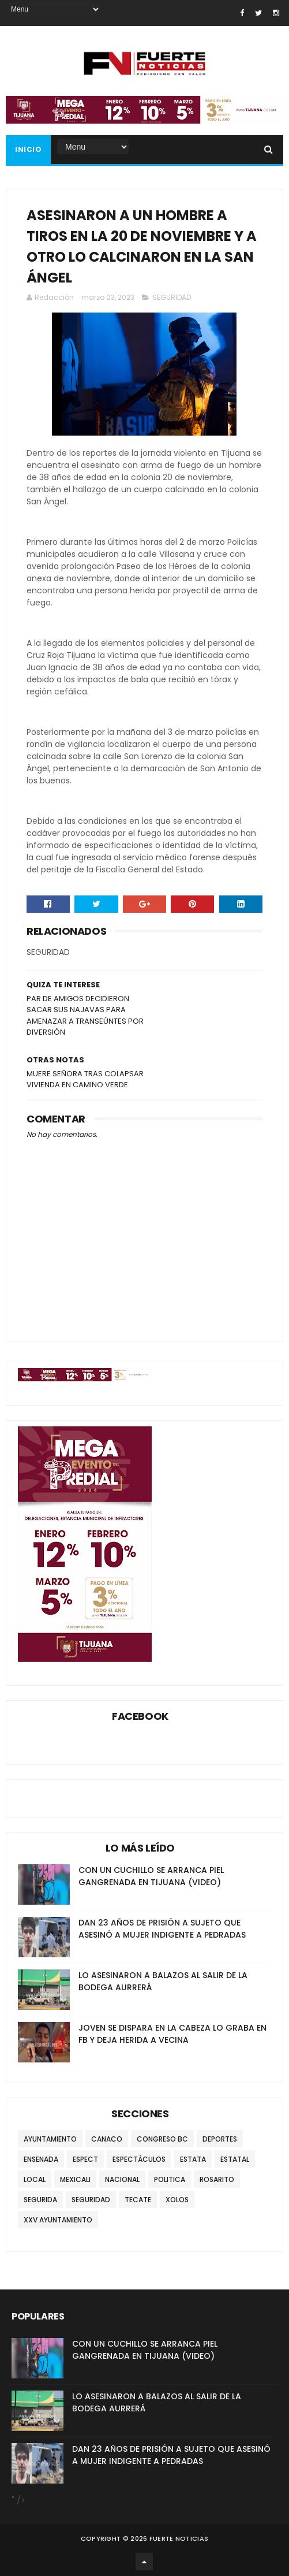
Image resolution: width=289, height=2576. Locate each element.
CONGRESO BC (162, 2139)
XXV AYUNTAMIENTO (58, 2220)
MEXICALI (75, 2179)
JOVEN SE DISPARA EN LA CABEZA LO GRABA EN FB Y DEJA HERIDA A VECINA (172, 2034)
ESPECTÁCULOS (139, 2159)
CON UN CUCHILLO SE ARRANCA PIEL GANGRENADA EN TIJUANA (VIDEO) (151, 1876)
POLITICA (169, 2179)
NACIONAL (122, 2179)
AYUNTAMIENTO (50, 2139)
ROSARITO (217, 2179)
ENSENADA (41, 2159)
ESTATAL (234, 2159)
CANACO (106, 2139)
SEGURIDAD (171, 297)
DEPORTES (219, 2139)
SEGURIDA (40, 2200)
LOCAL (35, 2179)
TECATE (138, 2200)
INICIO (28, 149)
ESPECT (85, 2159)
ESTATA (193, 2159)
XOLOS (177, 2200)
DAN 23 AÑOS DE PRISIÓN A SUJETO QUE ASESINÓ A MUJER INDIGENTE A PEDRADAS (162, 1929)
